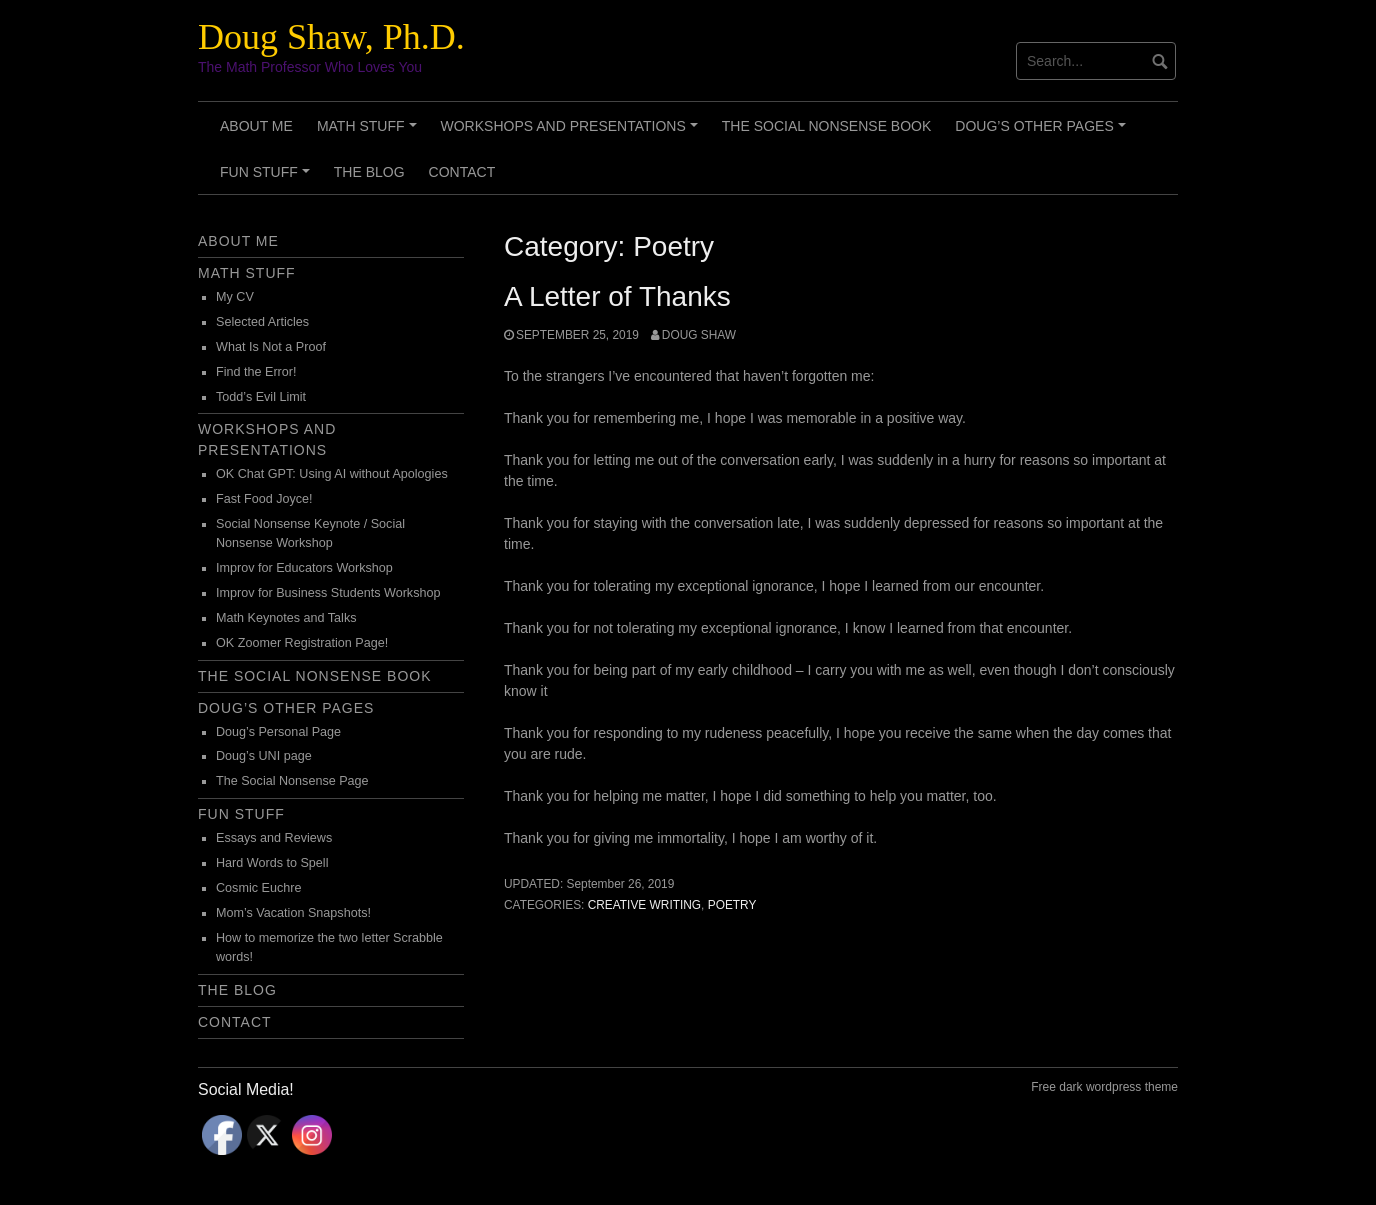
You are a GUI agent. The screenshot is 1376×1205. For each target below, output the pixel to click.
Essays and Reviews (274, 838)
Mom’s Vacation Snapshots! (293, 913)
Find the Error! (256, 372)
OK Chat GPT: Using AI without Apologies (332, 474)
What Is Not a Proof (271, 347)
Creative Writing (644, 905)
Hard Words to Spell (272, 863)
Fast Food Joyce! (264, 499)
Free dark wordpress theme (1104, 1087)
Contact (462, 172)
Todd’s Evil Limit (261, 397)
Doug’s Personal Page (278, 732)
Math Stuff (369, 133)
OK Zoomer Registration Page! (302, 643)
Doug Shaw (699, 335)
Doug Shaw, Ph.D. (331, 37)
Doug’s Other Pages (1043, 133)
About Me (256, 126)
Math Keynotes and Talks (286, 618)
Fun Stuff (267, 179)
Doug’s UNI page (264, 756)
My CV (235, 297)
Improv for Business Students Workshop (328, 593)
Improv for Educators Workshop (304, 568)
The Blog (369, 172)
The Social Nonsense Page (292, 781)
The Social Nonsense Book (827, 126)
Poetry (732, 905)
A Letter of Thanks (617, 296)
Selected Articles (262, 322)
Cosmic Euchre (258, 888)
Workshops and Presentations (572, 133)
